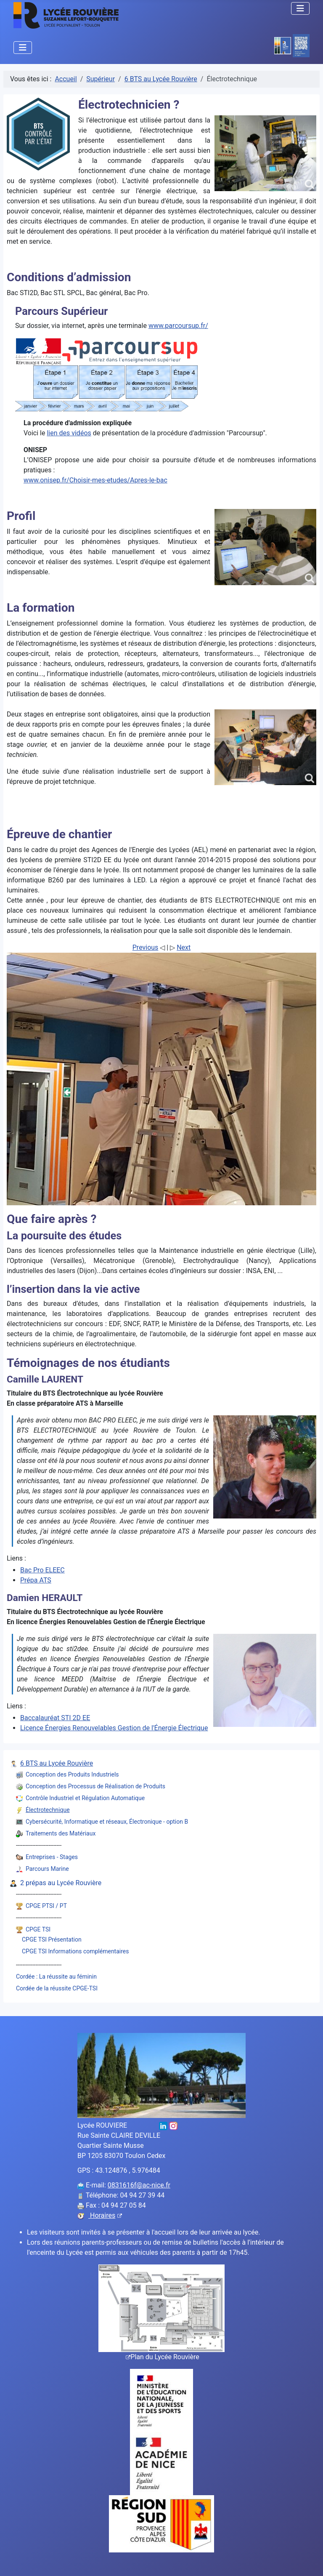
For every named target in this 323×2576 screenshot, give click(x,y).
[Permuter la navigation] (300, 8)
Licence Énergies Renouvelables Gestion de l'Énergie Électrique (114, 1728)
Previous (145, 947)
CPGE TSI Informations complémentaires (75, 1951)
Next (184, 947)
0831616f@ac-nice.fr (139, 2185)
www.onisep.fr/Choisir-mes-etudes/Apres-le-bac (95, 480)
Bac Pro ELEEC (42, 1570)
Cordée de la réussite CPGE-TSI (57, 1988)
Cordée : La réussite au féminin (56, 1976)
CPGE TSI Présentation (52, 1939)
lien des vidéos (69, 433)
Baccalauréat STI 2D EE (55, 1718)
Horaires (105, 2215)
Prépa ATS (35, 1580)
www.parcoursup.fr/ (178, 326)
